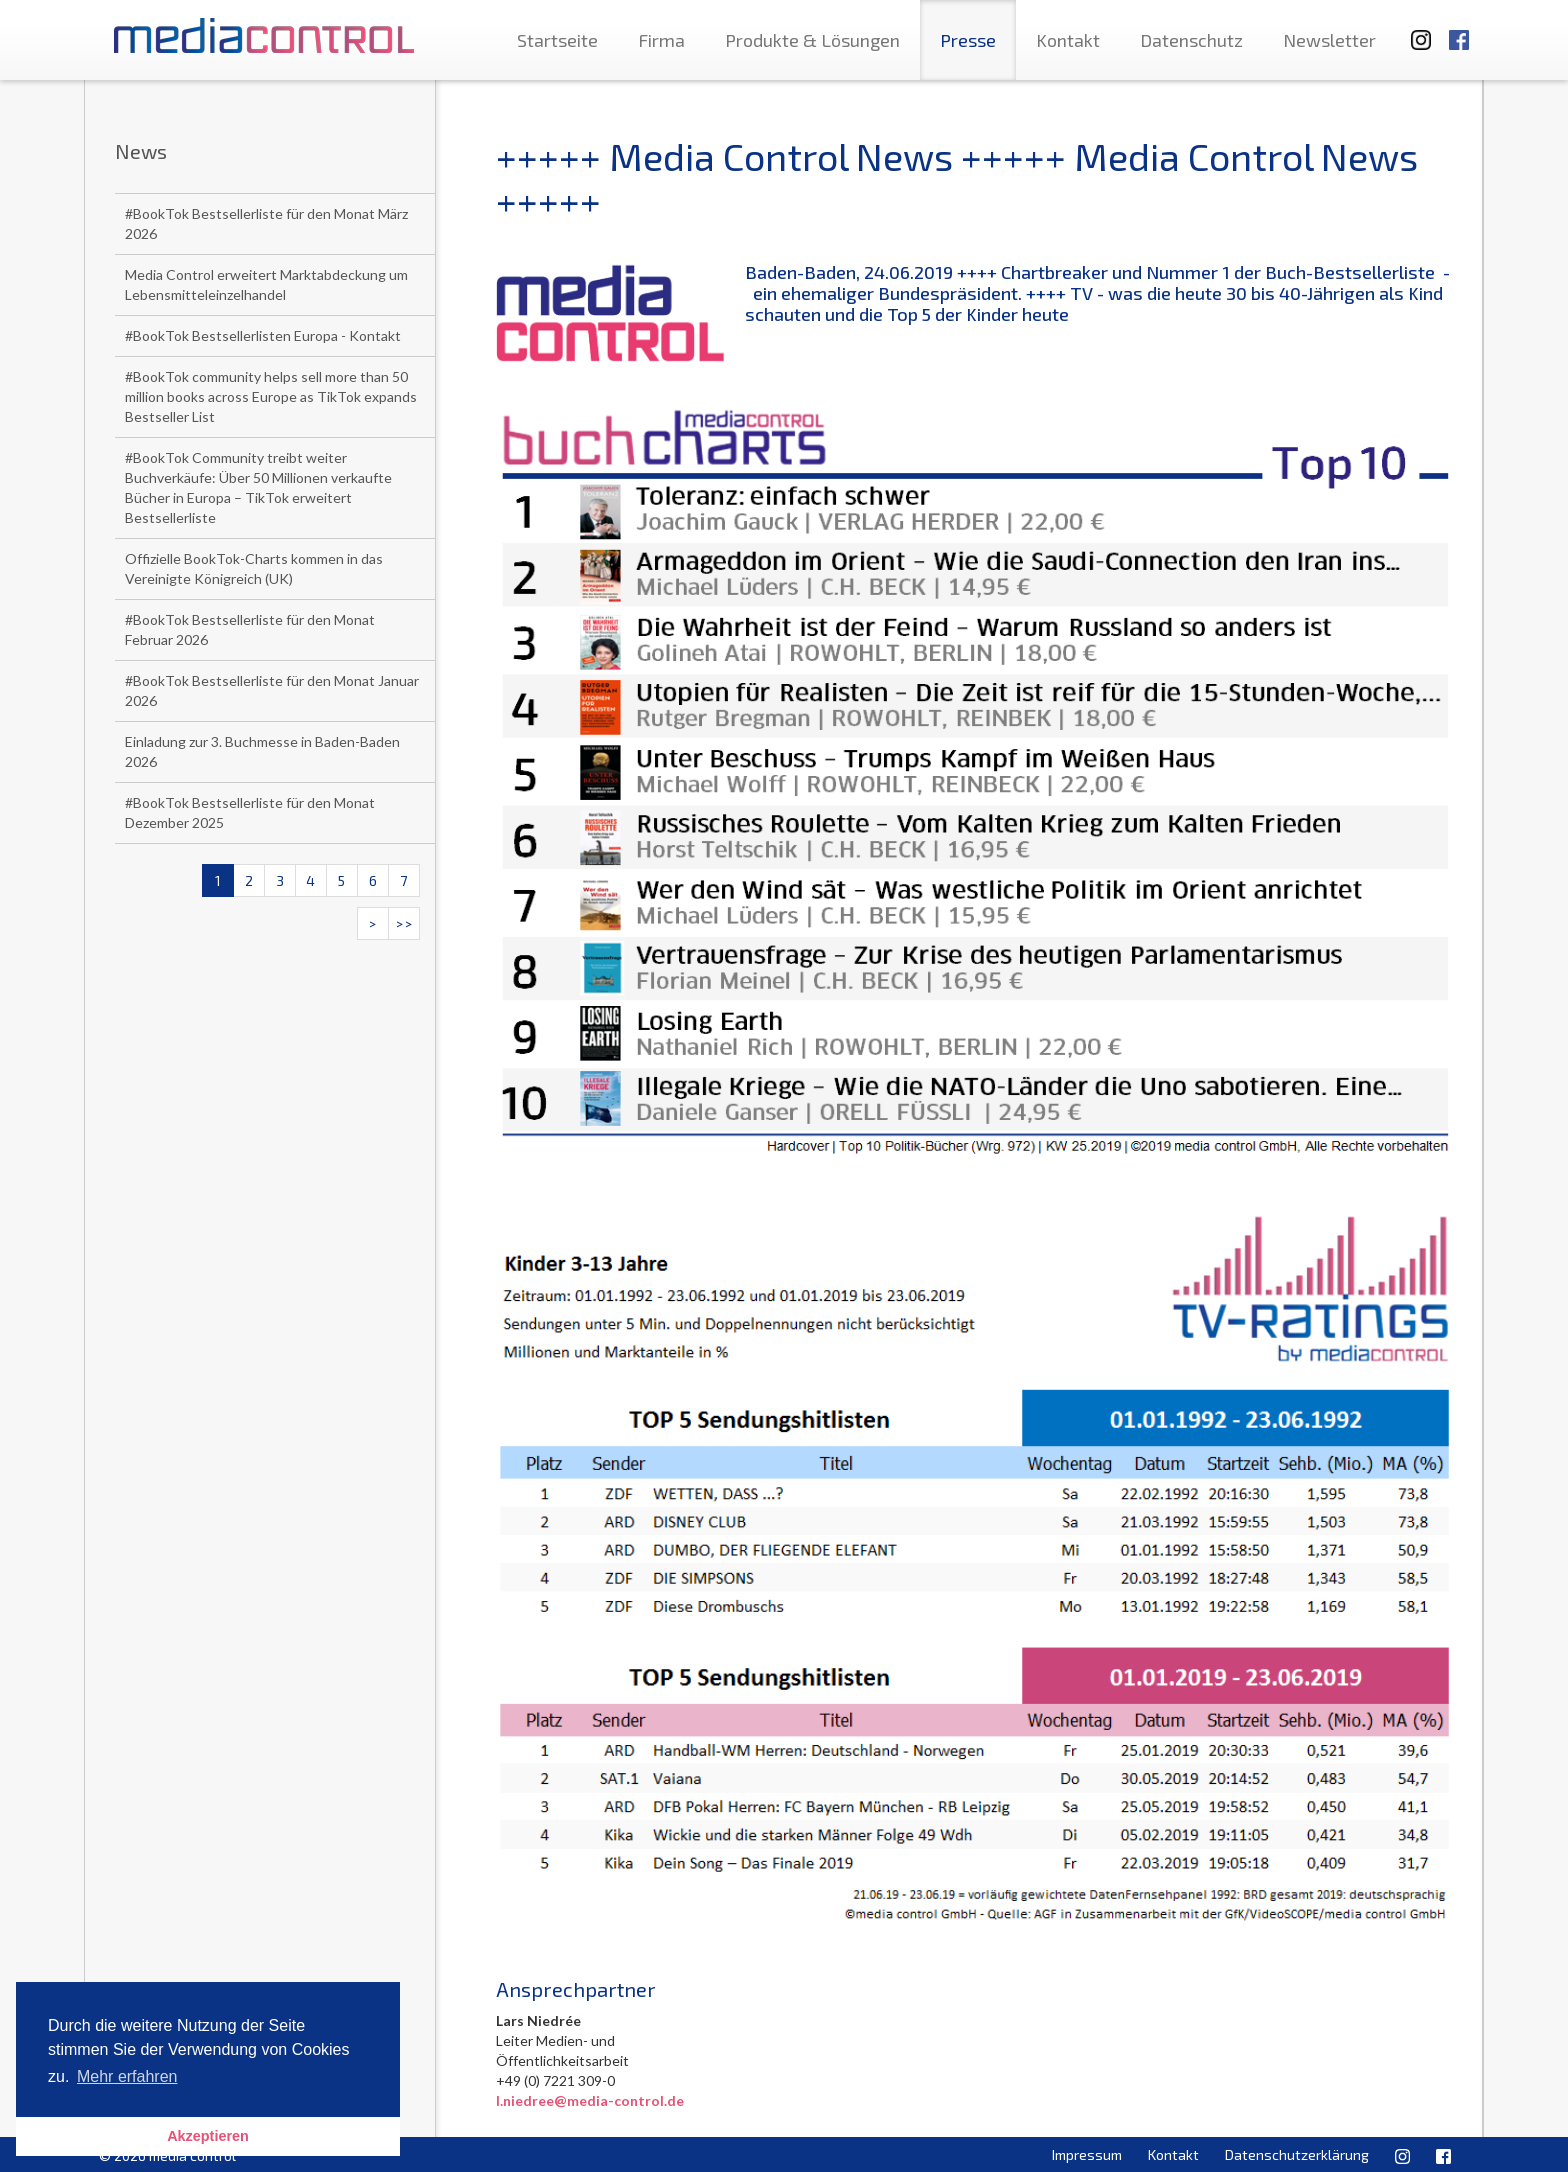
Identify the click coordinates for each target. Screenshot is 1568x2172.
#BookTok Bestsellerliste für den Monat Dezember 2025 (250, 812)
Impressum (1087, 2154)
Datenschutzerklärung (1297, 2154)
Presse (968, 40)
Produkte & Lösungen (812, 40)
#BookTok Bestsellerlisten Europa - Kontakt (263, 335)
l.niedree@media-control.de (590, 2100)
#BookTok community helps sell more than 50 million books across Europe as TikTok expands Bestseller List (271, 396)
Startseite (557, 40)
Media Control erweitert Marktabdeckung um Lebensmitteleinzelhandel (266, 284)
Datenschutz (1191, 40)
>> (404, 923)
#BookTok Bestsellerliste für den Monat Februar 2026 (250, 629)
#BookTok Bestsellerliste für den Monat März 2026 (266, 223)
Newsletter (1329, 40)
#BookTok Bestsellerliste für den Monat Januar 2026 (272, 690)
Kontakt (1068, 40)
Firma (661, 40)
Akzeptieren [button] (208, 2136)
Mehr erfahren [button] (127, 2076)
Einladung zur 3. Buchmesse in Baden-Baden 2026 (262, 751)
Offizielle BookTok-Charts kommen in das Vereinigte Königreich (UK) (254, 568)
